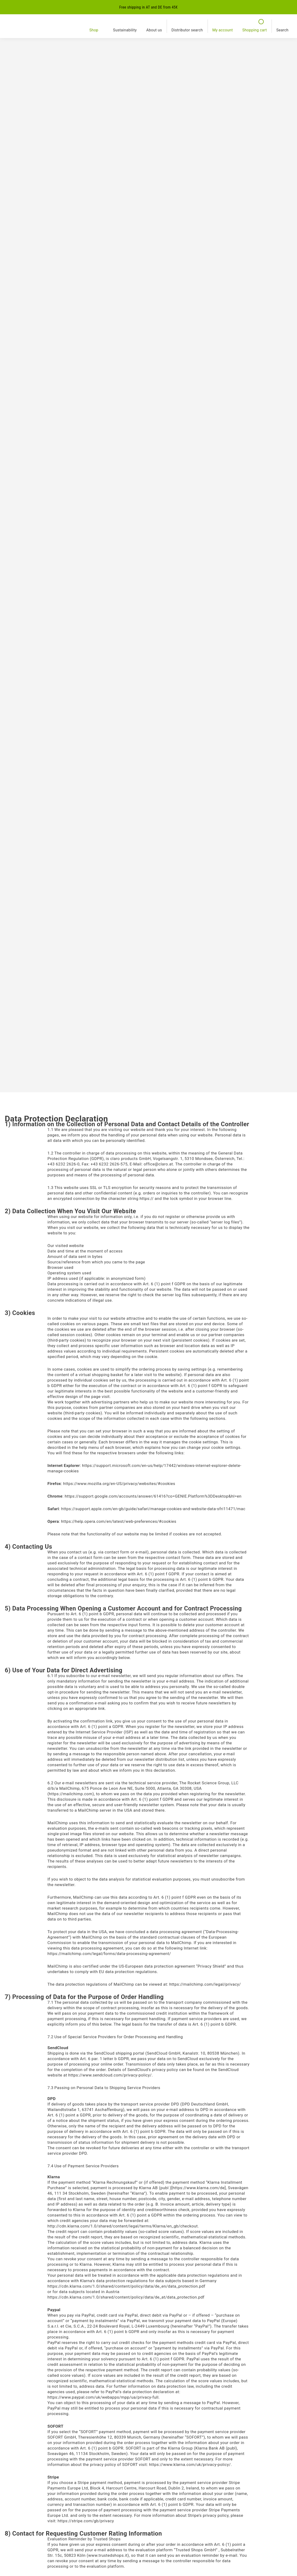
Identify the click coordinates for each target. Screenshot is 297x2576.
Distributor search (187, 30)
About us (154, 30)
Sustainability (125, 30)
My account (222, 30)
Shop (93, 30)
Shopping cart (254, 30)
